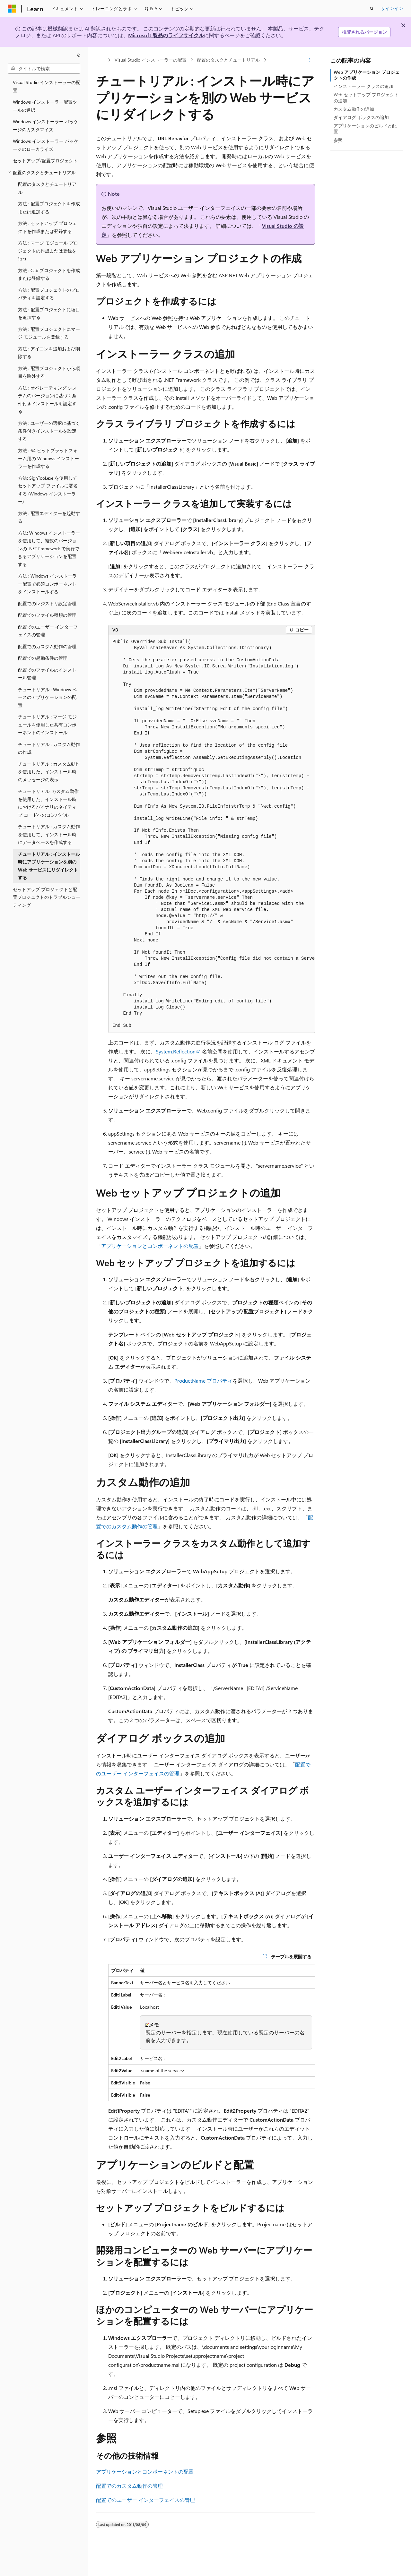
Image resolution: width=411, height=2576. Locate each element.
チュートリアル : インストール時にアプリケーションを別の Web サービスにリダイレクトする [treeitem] (49, 866)
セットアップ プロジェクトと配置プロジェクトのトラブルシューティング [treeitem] (46, 897)
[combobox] (44, 69)
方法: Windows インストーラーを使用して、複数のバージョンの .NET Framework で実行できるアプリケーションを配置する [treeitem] (49, 548)
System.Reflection (176, 1051)
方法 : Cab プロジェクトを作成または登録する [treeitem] (49, 274)
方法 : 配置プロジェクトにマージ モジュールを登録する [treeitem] (49, 333)
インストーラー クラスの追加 (363, 86)
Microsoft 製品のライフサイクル (166, 35)
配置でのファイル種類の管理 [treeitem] (47, 615)
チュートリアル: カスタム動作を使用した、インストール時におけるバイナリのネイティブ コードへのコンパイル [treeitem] (48, 803)
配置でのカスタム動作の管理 (129, 2485)
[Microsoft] (12, 8)
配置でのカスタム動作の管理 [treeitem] (47, 646)
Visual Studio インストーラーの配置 (151, 60)
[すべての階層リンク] (101, 60)
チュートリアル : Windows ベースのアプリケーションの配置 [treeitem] (47, 697)
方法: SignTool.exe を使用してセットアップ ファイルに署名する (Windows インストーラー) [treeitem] (48, 490)
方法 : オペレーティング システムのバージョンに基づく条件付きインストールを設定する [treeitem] (47, 400)
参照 (338, 140)
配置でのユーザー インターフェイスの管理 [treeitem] (48, 631)
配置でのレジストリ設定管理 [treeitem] (47, 603)
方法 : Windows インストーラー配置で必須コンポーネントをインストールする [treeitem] (47, 584)
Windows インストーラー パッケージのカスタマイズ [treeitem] (45, 125)
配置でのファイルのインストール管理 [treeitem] (47, 674)
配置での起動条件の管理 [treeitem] (42, 658)
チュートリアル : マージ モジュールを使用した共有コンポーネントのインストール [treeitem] (47, 724)
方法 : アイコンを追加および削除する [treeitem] (49, 353)
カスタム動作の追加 (354, 109)
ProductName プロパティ (203, 1380)
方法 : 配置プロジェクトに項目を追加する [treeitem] (49, 313)
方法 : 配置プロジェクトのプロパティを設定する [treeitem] (49, 294)
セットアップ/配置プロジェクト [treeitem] (45, 161)
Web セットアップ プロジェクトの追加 (366, 97)
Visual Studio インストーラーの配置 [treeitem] (46, 86)
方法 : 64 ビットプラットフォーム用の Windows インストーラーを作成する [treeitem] (48, 458)
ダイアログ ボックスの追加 (361, 117)
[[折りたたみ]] (78, 55)
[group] (211, 834)
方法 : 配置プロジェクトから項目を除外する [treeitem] (49, 372)
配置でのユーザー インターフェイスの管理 (145, 2499)
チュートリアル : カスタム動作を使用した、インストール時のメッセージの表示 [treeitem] (49, 772)
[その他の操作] (309, 60)
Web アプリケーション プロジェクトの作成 (366, 75)
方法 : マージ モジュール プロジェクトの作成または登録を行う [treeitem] (48, 251)
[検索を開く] (371, 8)
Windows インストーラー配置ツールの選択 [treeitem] (45, 106)
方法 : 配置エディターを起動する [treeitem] (49, 517)
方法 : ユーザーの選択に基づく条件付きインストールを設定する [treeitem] (49, 431)
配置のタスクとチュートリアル (228, 60)
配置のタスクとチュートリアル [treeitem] (47, 188)
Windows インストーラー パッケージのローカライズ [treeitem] (45, 145)
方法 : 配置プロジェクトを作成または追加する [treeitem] (49, 208)
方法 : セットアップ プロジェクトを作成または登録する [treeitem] (47, 227)
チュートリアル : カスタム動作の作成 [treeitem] (49, 748)
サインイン (392, 8)
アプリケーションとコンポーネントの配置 (150, 1245)
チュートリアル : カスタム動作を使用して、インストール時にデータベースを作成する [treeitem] (49, 834)
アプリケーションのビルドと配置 (365, 128)
